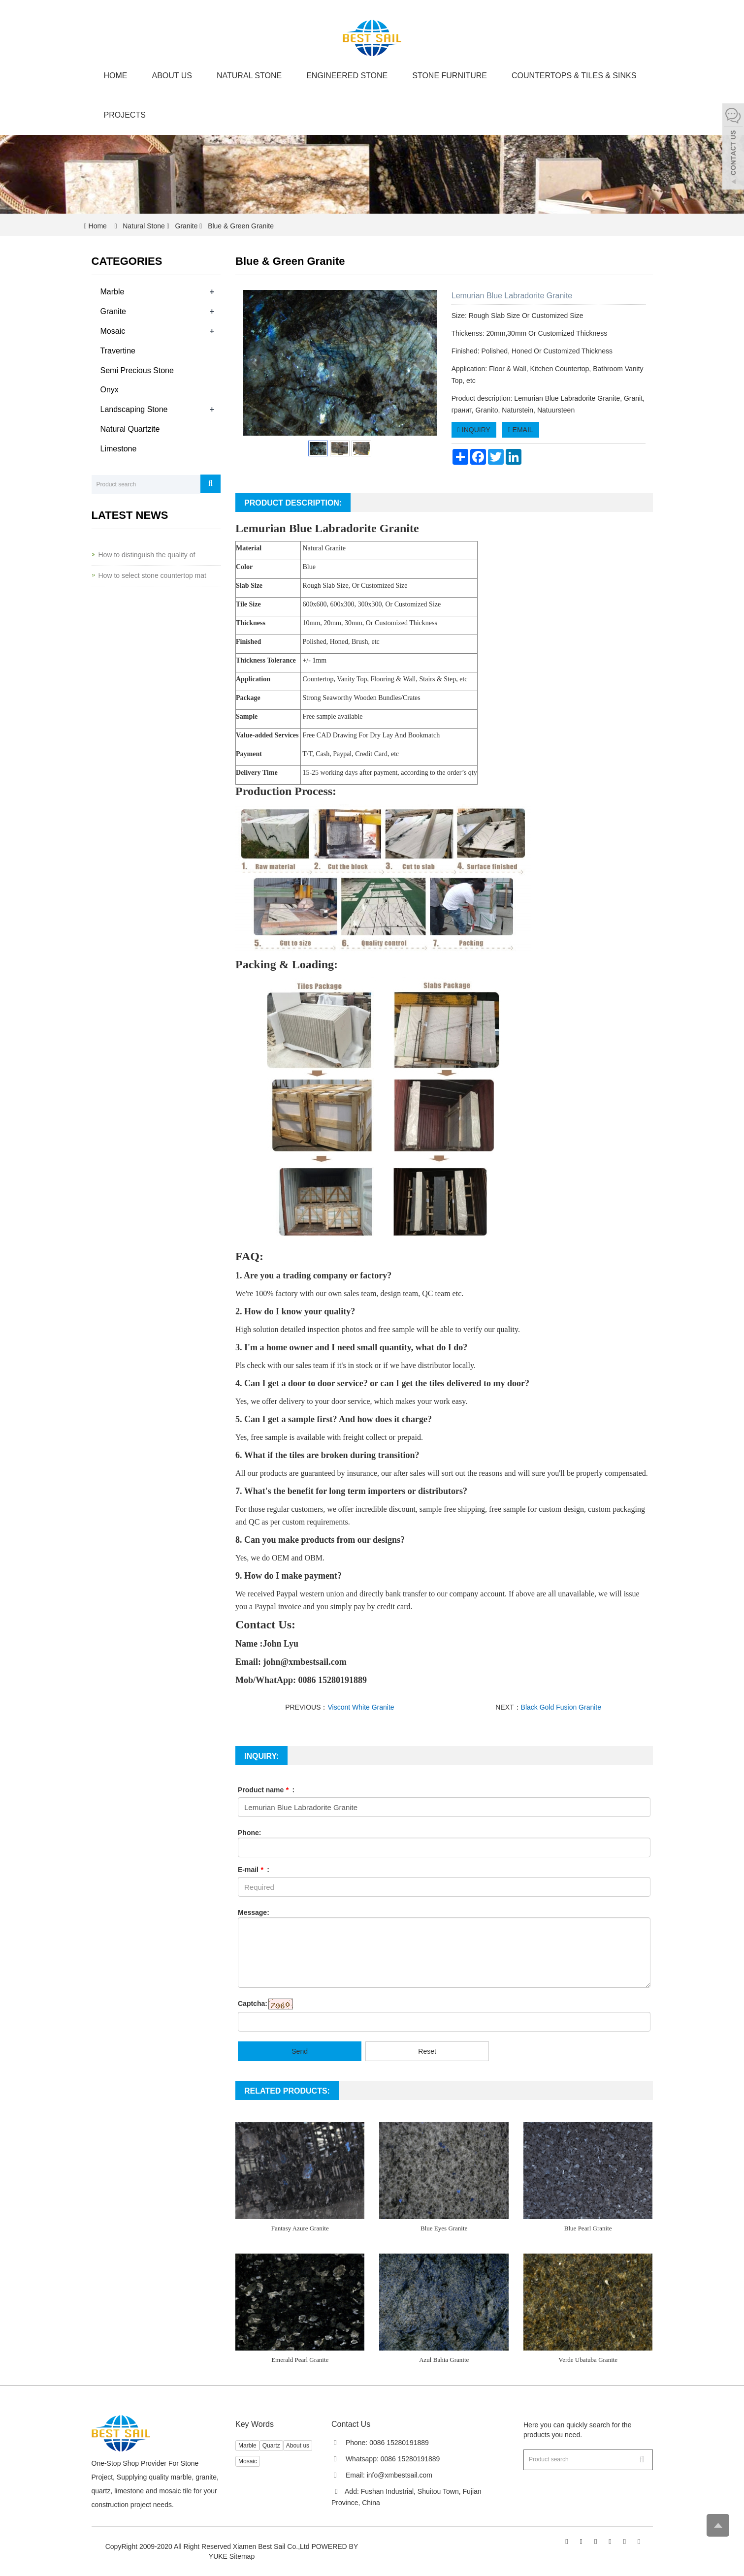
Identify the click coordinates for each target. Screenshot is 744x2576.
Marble (112, 291)
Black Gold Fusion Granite (561, 1707)
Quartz (271, 2445)
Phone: (249, 1833)
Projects (125, 115)
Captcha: (252, 2003)
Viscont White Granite (360, 1707)
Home (116, 75)
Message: (253, 1912)
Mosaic (113, 331)
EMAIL (520, 430)
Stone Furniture (449, 75)
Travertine (117, 351)
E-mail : (253, 1870)
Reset (427, 2051)
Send (299, 2051)
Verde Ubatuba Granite (587, 2359)
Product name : (266, 1790)
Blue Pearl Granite (588, 2228)
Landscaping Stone (134, 409)
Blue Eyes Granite (444, 2228)
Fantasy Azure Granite (300, 2228)
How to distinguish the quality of (146, 555)
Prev (255, 363)
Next (424, 363)
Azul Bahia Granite (444, 2359)
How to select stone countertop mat (152, 575)
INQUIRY (473, 430)
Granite (186, 226)
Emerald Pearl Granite (299, 2359)
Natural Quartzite (130, 429)
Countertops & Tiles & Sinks (574, 75)
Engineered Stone (347, 75)
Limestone (118, 449)
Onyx (109, 389)
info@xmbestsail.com (399, 2475)
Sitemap (242, 2556)
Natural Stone (249, 75)
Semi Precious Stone (137, 370)
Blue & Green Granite (240, 226)
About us (172, 75)
